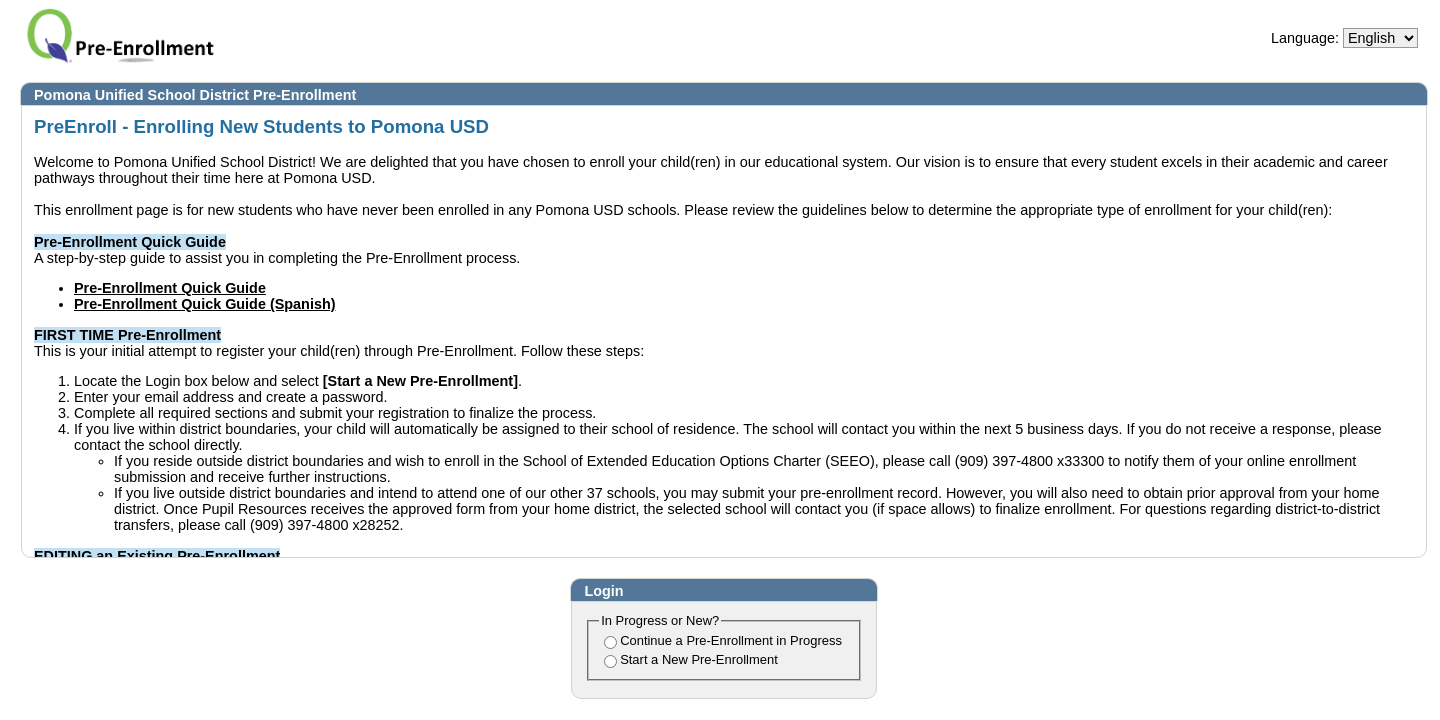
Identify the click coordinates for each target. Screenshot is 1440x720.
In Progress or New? (660, 620)
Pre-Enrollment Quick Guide (170, 288)
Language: (1305, 38)
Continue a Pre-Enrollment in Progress (731, 640)
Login (603, 591)
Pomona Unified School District (141, 95)
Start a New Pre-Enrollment (699, 659)
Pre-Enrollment (304, 95)
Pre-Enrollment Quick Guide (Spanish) (204, 304)
